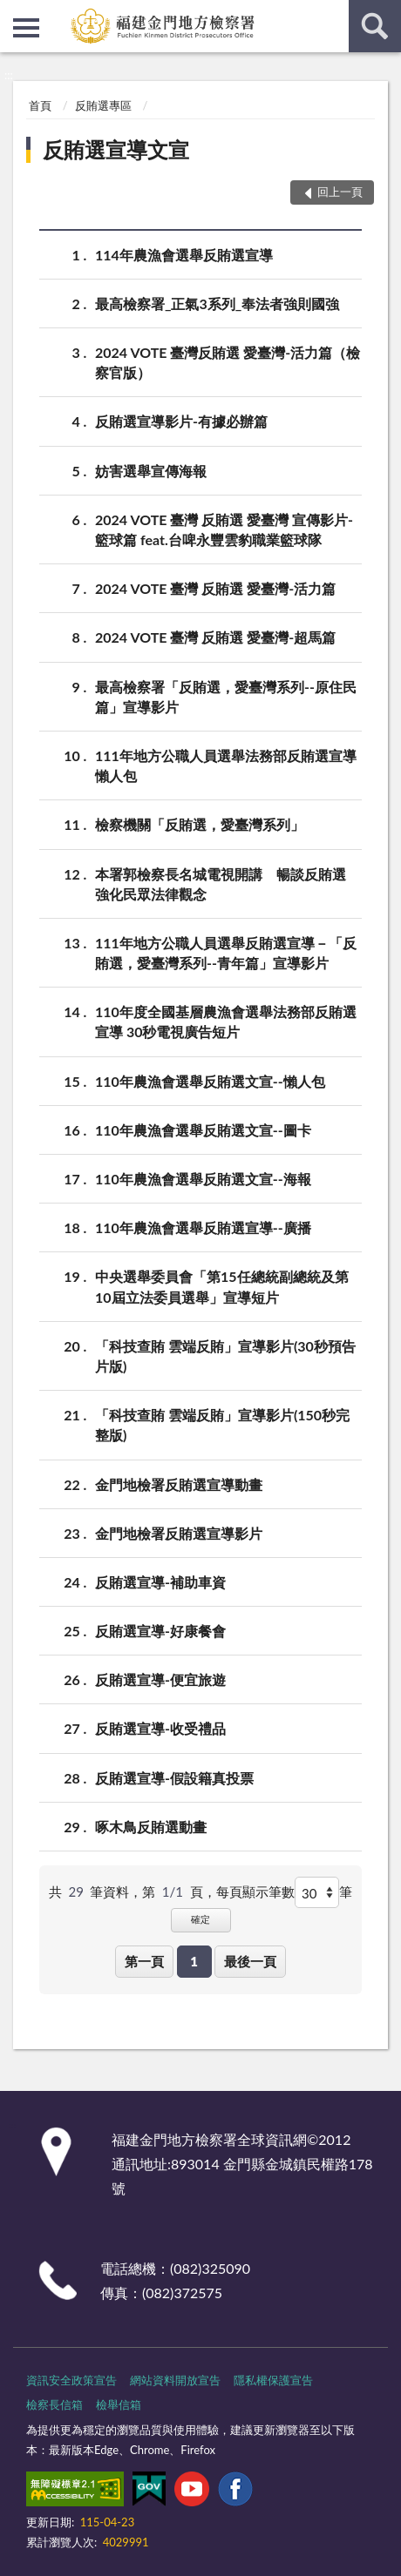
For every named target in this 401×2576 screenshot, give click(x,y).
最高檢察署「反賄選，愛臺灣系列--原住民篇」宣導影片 (226, 696)
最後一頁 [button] (250, 1961)
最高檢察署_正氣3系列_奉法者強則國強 (217, 303)
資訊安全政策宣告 (71, 2380)
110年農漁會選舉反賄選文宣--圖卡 (203, 1130)
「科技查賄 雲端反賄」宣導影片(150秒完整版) (222, 1424)
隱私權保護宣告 (273, 2380)
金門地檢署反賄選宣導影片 (178, 1533)
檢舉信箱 (118, 2404)
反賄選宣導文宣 (116, 149)
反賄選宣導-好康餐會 (160, 1631)
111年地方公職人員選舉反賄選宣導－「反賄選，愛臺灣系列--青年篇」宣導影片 (226, 952)
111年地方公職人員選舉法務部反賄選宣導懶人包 (226, 764)
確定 (200, 1919)
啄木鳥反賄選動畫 (151, 1827)
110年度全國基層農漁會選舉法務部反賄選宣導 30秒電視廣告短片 (226, 1020)
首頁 (40, 105)
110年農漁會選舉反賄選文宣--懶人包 (210, 1081)
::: (14, 13)
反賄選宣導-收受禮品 (160, 1728)
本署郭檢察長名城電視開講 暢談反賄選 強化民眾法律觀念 (227, 883)
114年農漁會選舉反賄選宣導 (184, 255)
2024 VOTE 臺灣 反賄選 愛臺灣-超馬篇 (215, 637)
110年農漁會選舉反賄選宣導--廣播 (203, 1227)
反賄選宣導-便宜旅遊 (160, 1679)
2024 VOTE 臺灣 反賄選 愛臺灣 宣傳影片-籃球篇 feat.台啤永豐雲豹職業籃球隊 (224, 528)
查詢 (375, 26)
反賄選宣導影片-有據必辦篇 (181, 421)
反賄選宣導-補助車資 (160, 1582)
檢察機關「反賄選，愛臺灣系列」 (199, 824)
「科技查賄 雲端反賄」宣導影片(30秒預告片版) (225, 1355)
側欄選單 (26, 27)
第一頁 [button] (144, 1961)
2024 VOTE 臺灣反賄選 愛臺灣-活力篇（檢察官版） (227, 361)
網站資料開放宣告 (175, 2380)
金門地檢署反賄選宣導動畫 (178, 1484)
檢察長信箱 (54, 2404)
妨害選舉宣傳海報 (151, 471)
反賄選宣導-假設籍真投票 (174, 1778)
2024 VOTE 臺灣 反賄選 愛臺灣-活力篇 (215, 588)
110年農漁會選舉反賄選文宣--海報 (203, 1179)
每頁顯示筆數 (255, 1891)
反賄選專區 (103, 105)
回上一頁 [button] (340, 192)
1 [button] (194, 1961)
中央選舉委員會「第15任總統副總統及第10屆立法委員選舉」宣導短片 (222, 1285)
